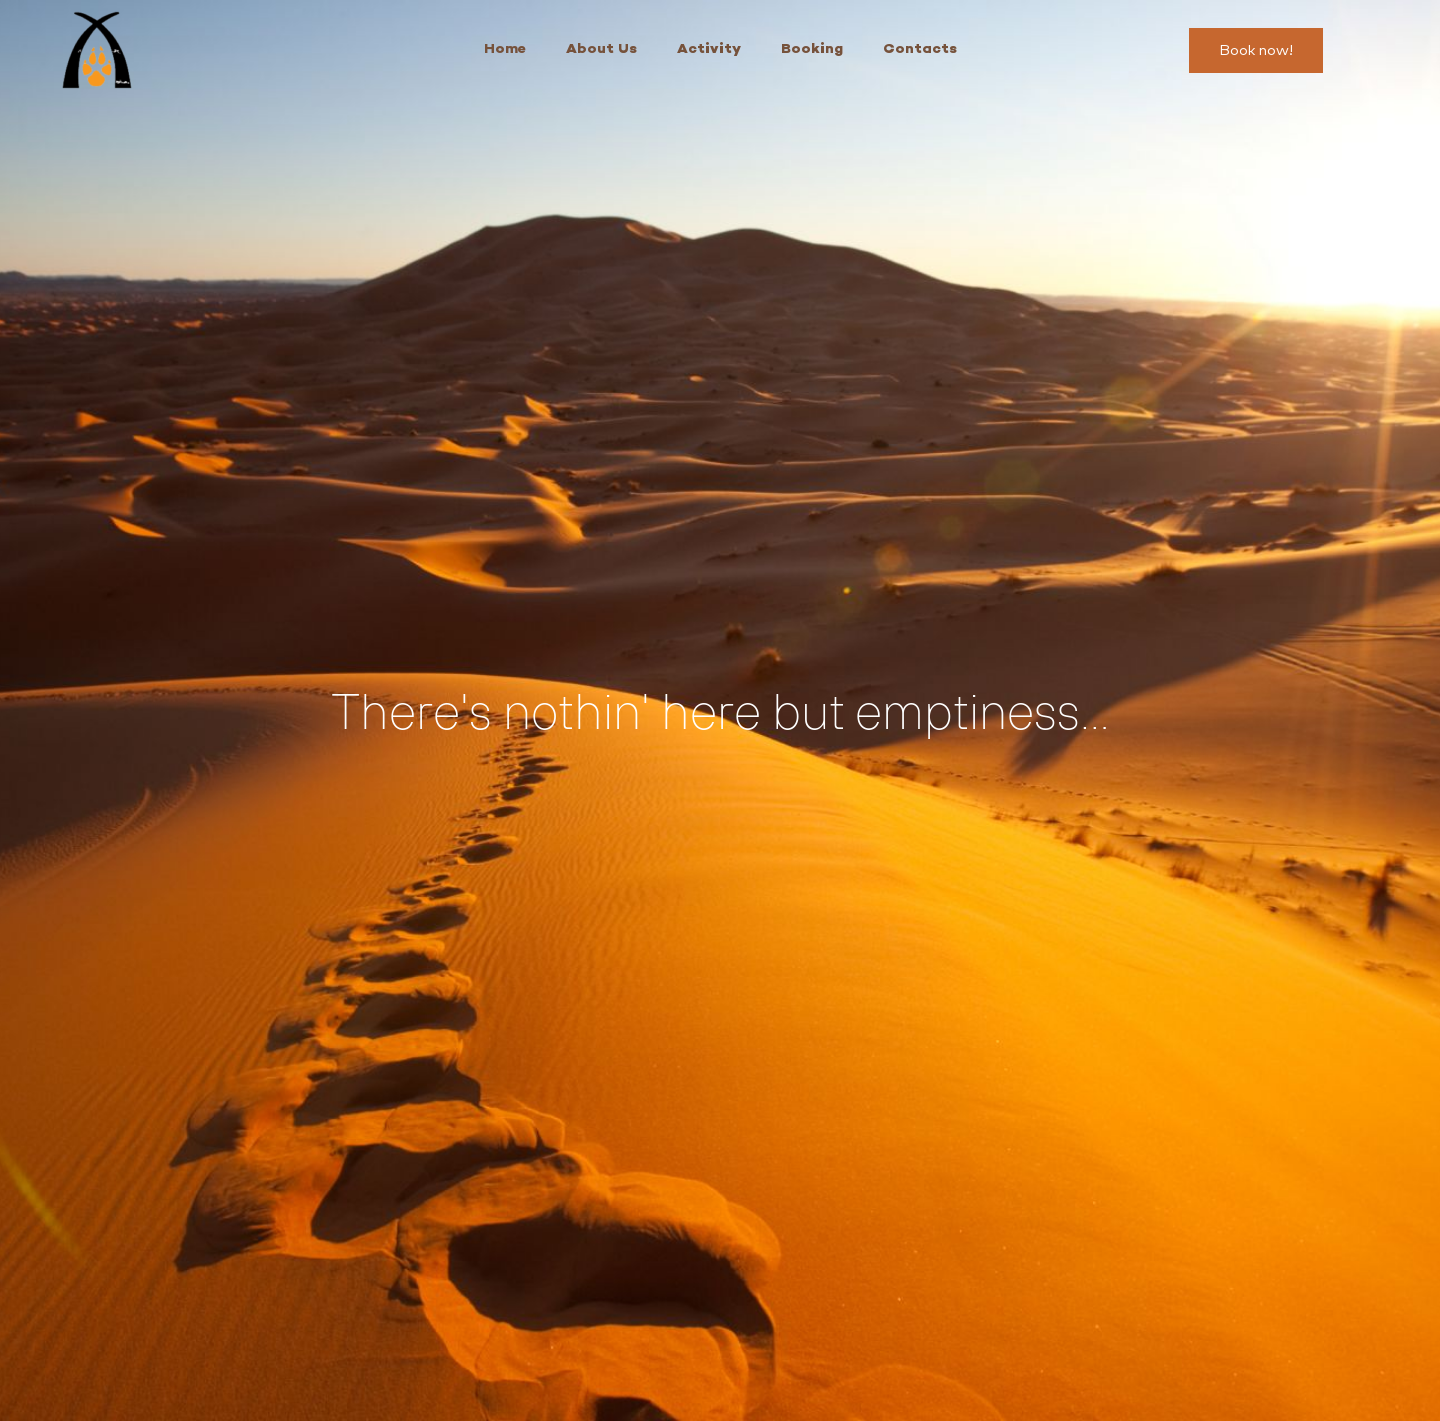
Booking (812, 49)
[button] (1256, 50)
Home (505, 49)
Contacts (920, 49)
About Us (601, 49)
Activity (709, 49)
